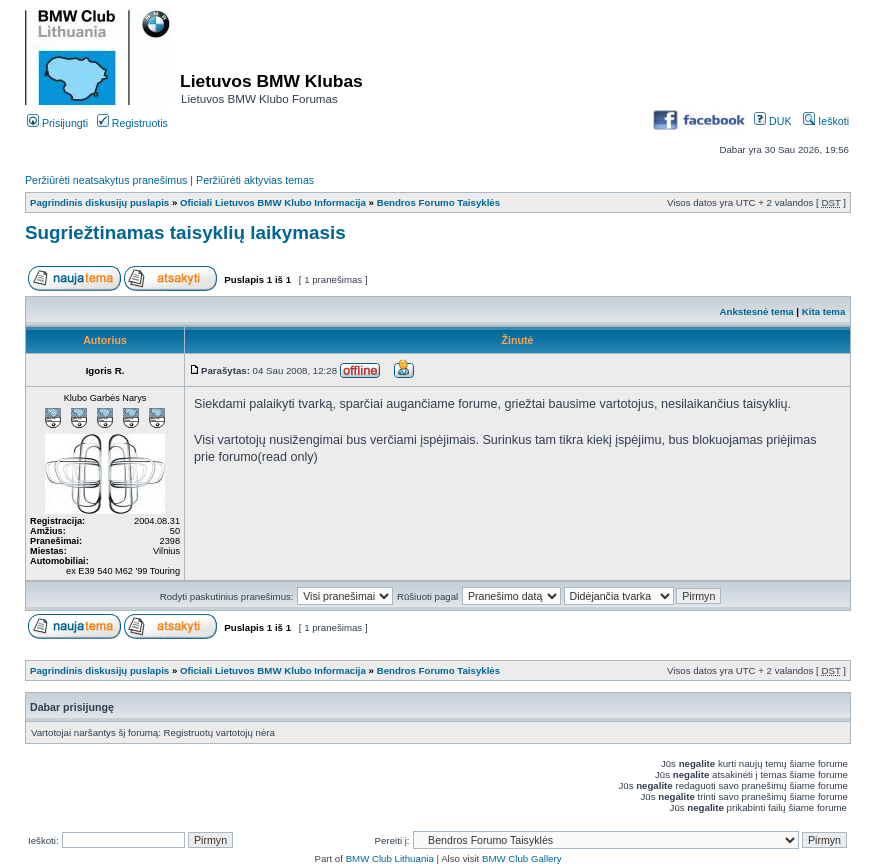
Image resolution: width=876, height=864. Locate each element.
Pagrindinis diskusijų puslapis (99, 202)
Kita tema (824, 311)
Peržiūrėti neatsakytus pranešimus (106, 180)
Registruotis (132, 123)
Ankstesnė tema (756, 311)
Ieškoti (826, 121)
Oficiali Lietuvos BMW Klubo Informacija (273, 202)
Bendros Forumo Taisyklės (438, 202)
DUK (772, 121)
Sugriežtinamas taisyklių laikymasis (185, 232)
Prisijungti (57, 123)
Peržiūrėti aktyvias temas (255, 180)
